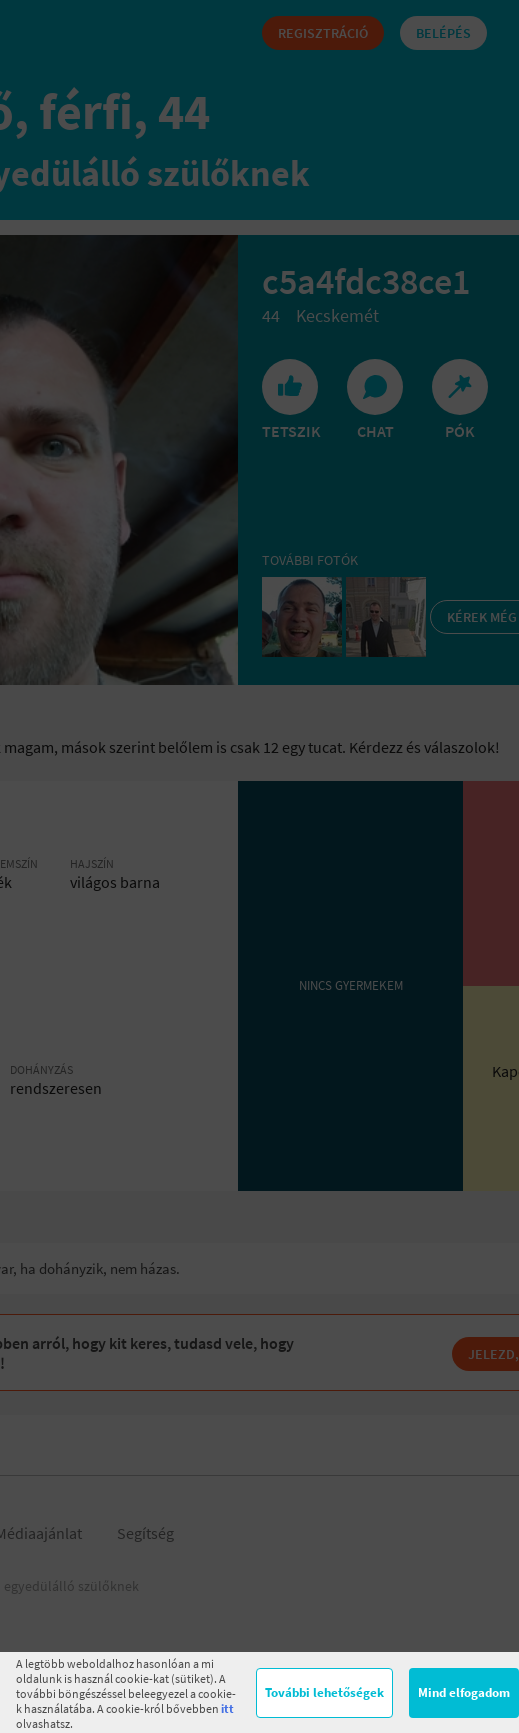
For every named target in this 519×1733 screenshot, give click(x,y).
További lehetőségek (324, 1692)
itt (227, 1708)
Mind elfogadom (464, 1692)
